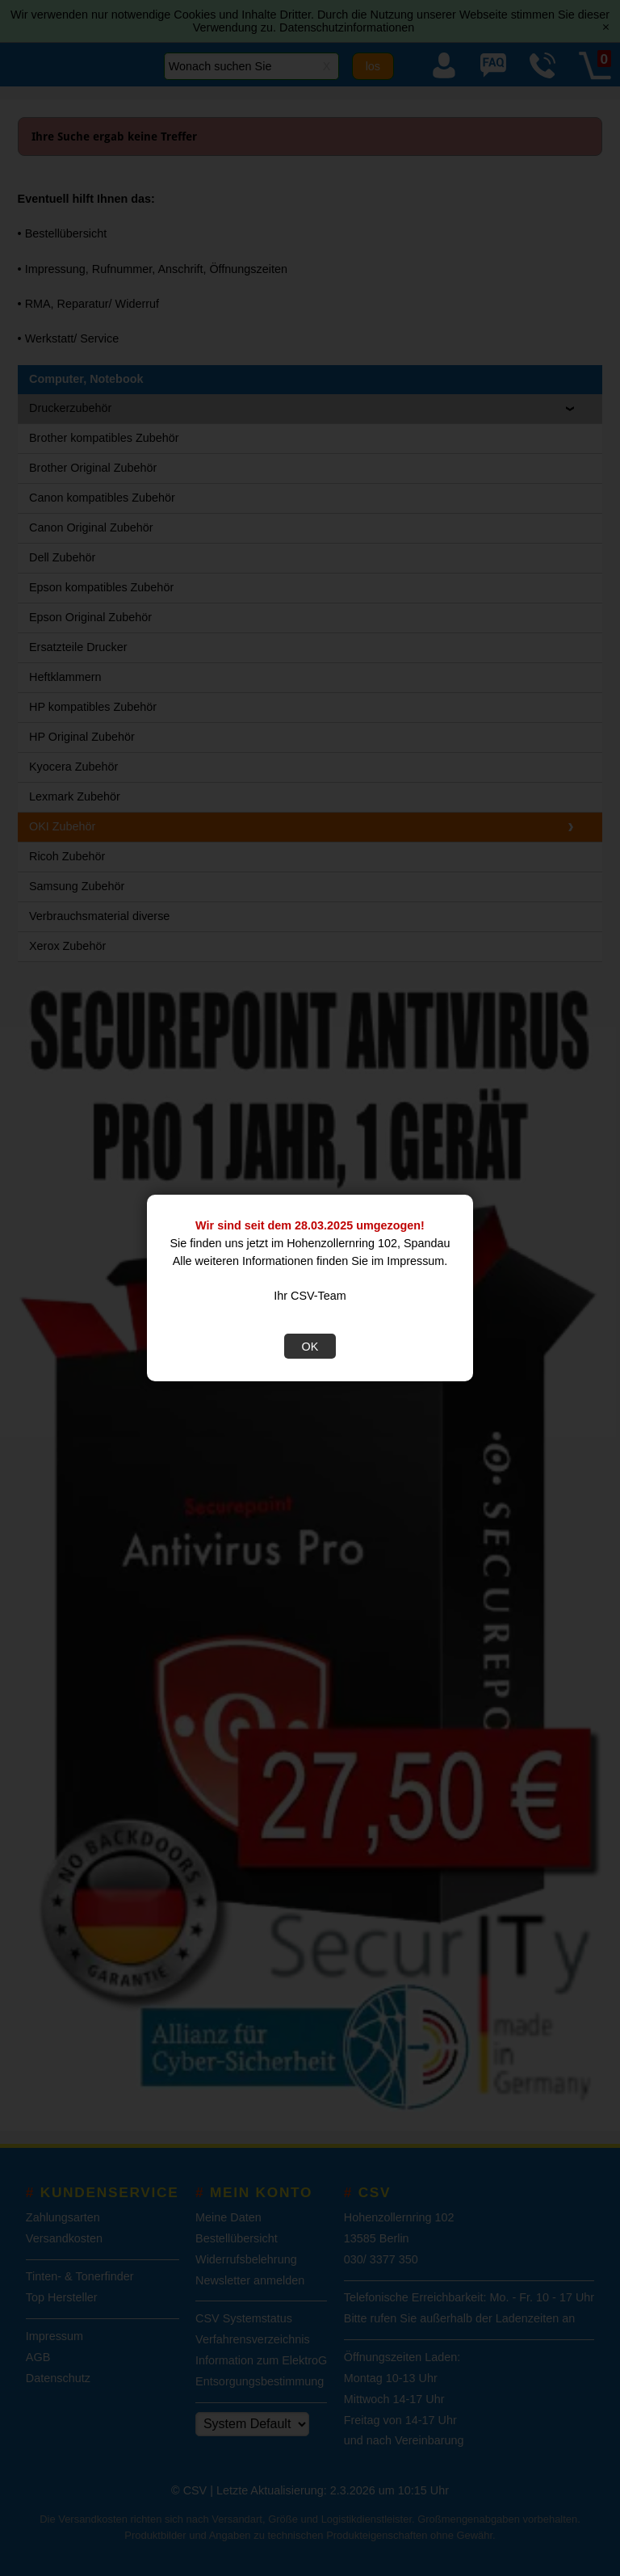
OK (310, 1346)
